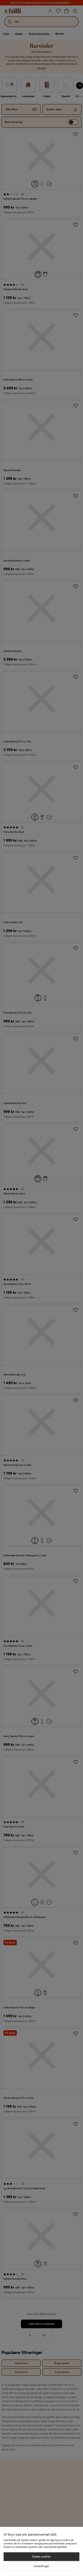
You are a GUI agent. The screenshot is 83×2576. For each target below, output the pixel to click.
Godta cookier (41, 2556)
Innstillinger (41, 2566)
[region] (41, 2551)
